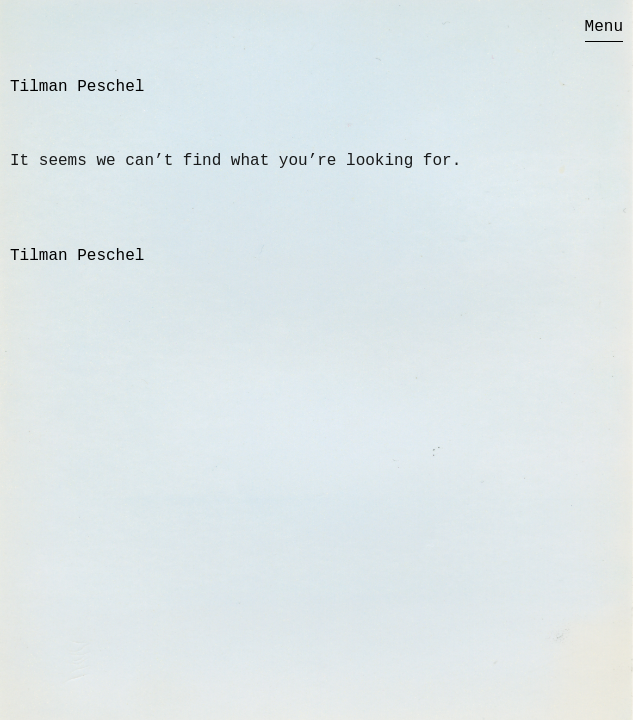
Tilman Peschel (77, 87)
